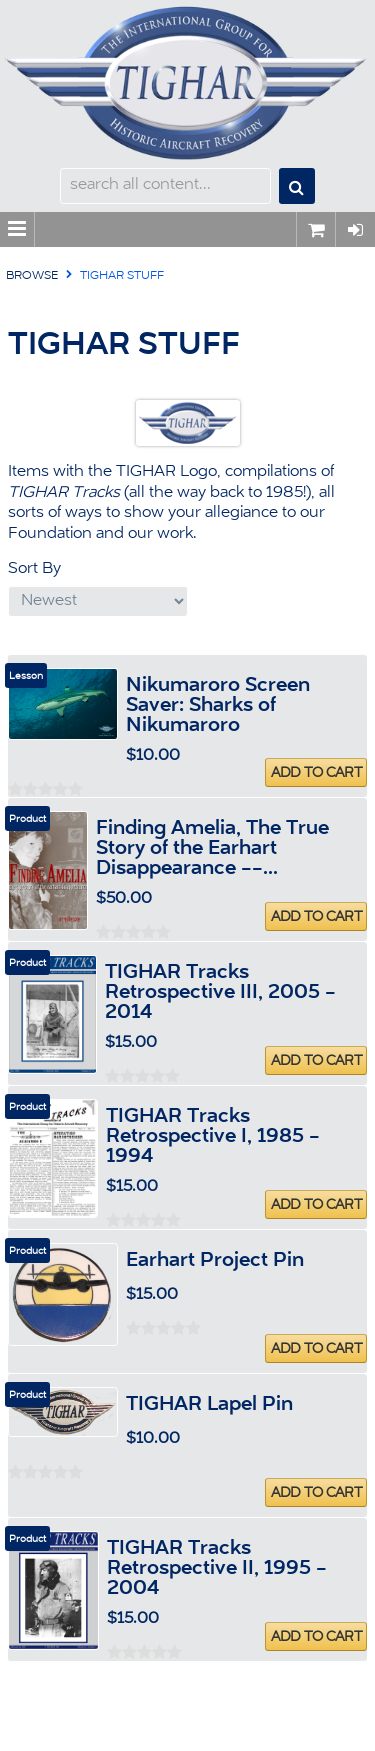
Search (297, 186)
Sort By (34, 569)
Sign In (355, 229)
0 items (316, 229)
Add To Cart (316, 773)
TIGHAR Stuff (122, 276)
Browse (32, 276)
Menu (17, 229)
